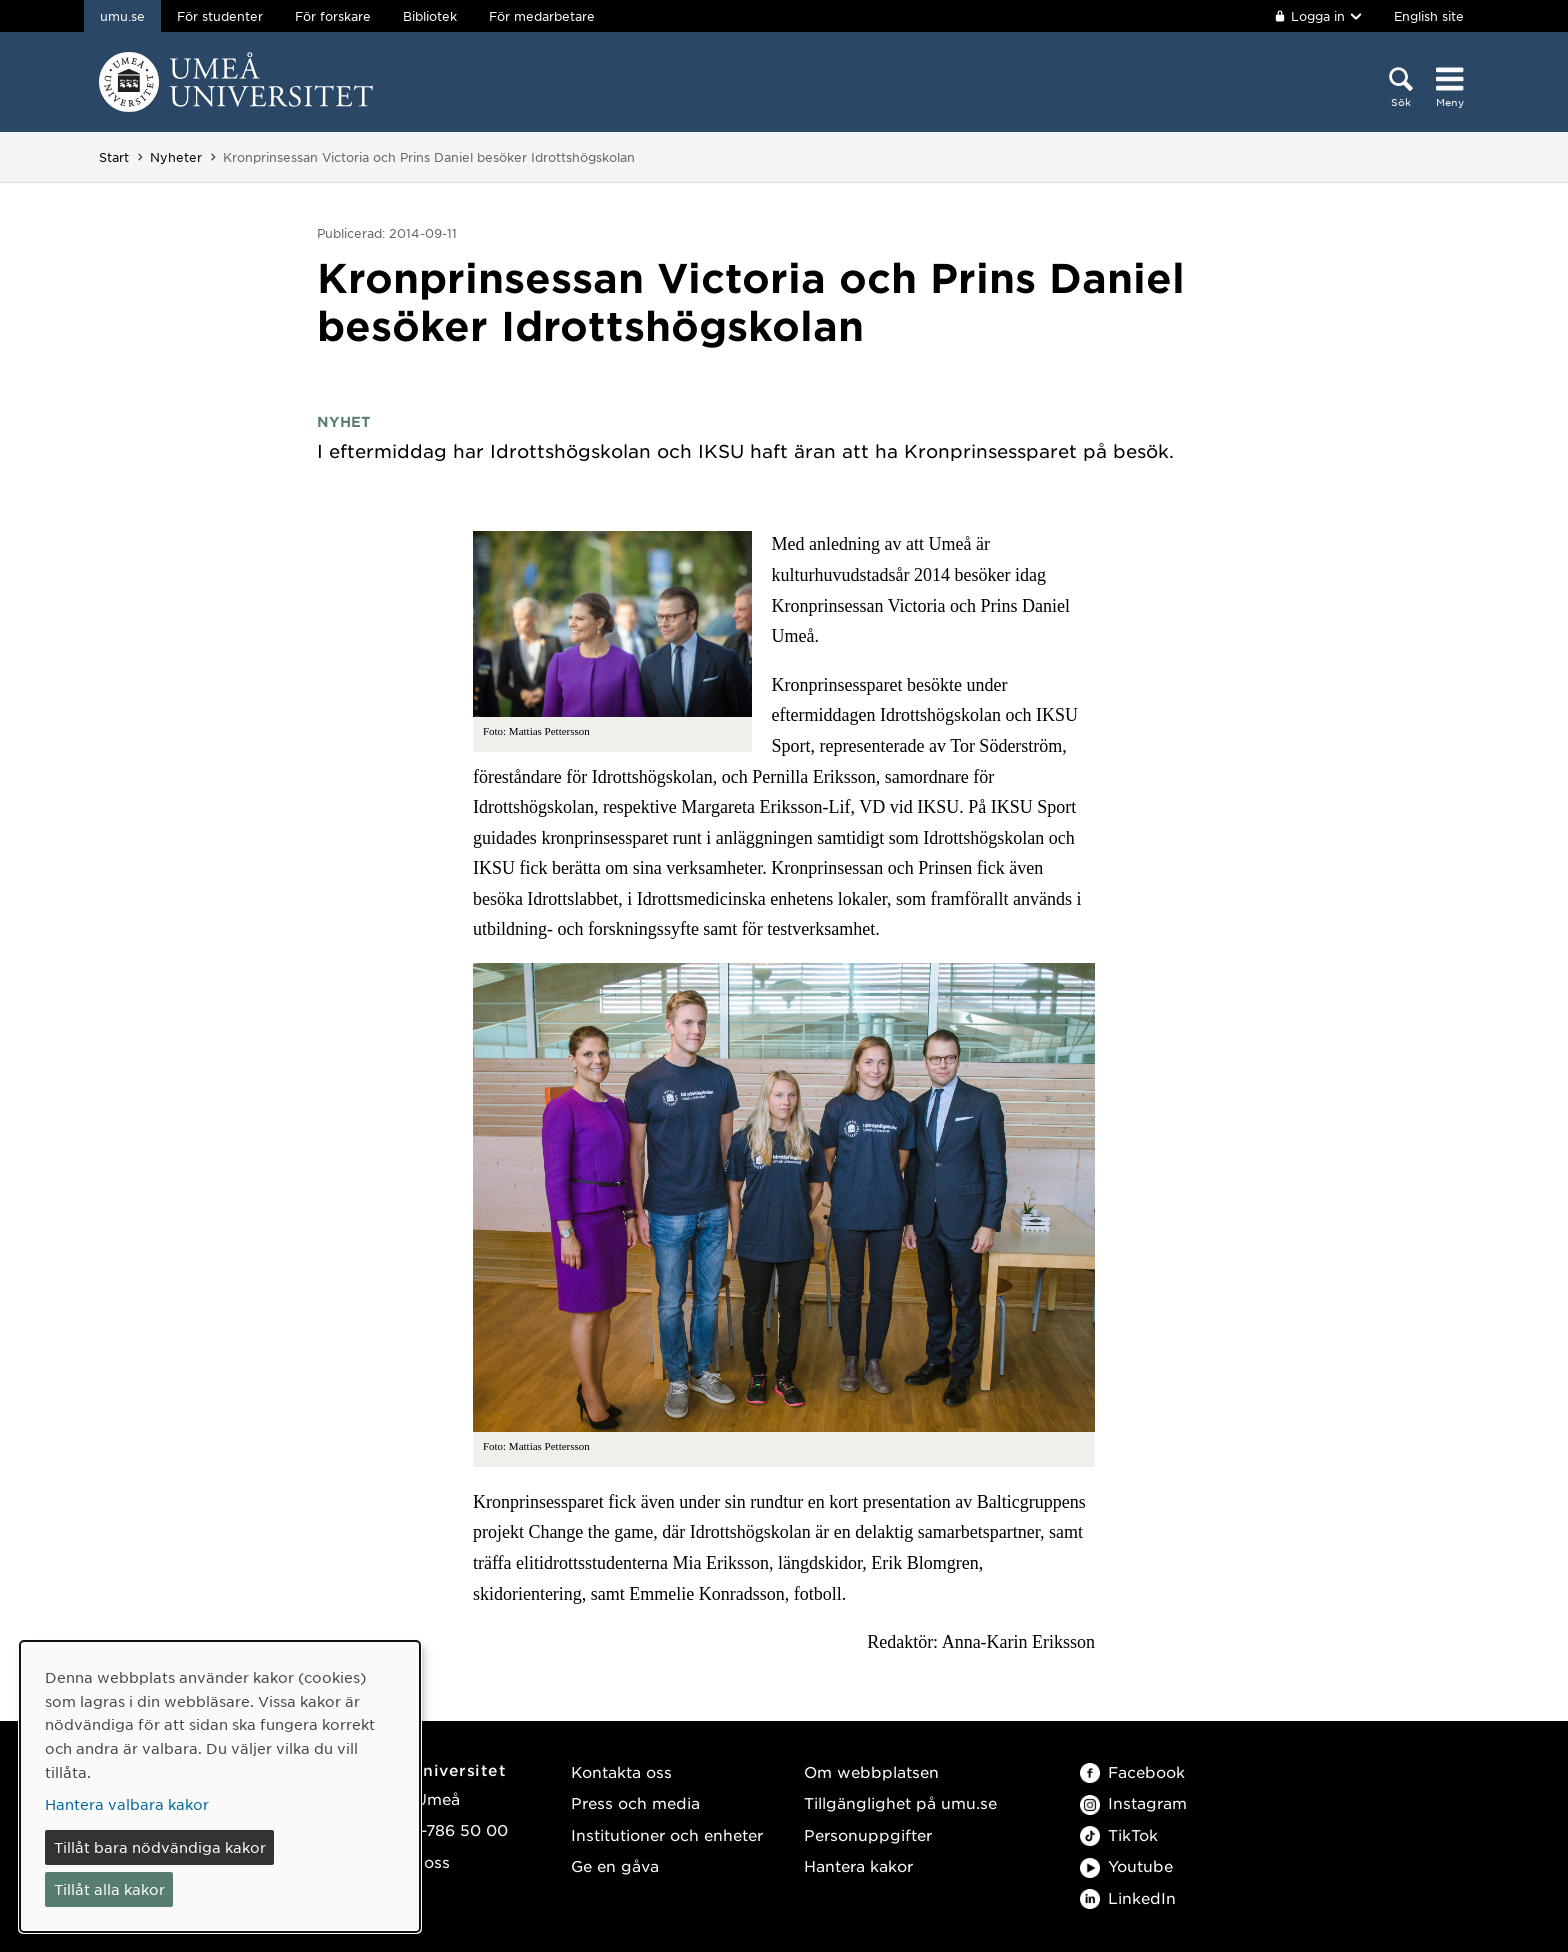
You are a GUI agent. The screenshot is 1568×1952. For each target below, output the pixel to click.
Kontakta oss (621, 1771)
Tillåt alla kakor (109, 1889)
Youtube (1126, 1865)
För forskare (333, 16)
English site (1429, 16)
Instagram (1133, 1802)
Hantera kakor (858, 1865)
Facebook (1132, 1771)
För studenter (220, 16)
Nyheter (176, 157)
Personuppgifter (868, 1834)
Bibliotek (430, 16)
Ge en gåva (615, 1865)
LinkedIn (1128, 1897)
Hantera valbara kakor (127, 1804)
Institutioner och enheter (667, 1834)
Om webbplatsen (871, 1771)
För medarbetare (542, 16)
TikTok (1119, 1834)
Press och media (635, 1802)
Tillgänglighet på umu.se (900, 1802)
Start (114, 157)
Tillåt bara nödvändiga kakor (160, 1847)
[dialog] (220, 1786)
